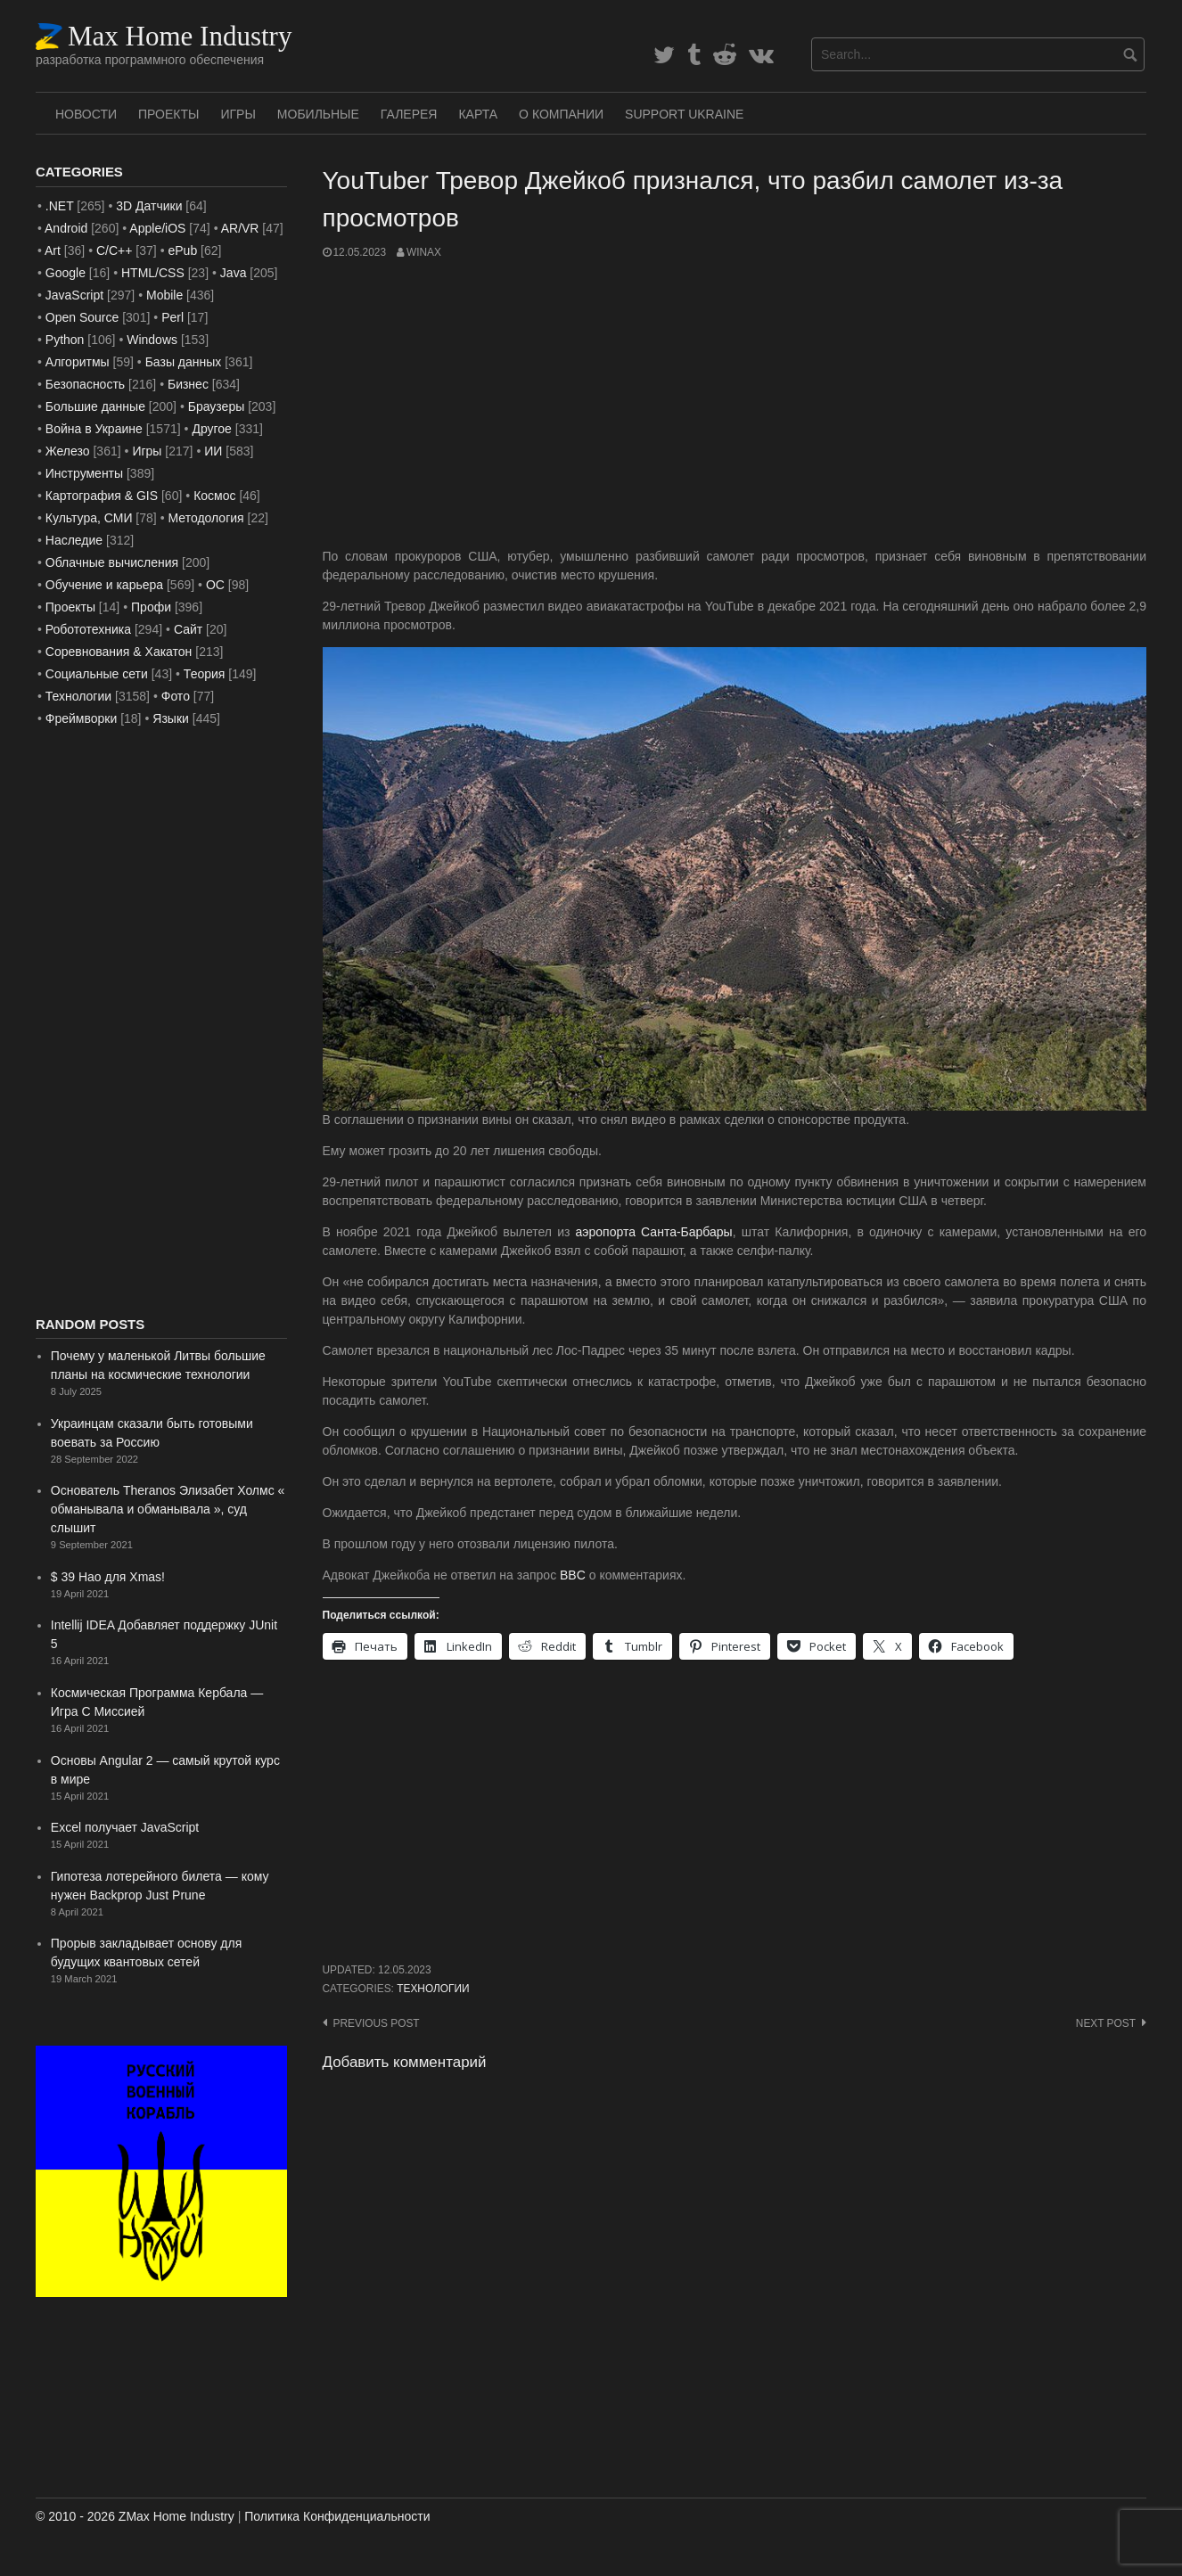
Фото (175, 696)
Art (53, 250)
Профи (151, 607)
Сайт (188, 629)
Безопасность (85, 384)
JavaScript (74, 295)
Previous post (376, 2023)
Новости (86, 114)
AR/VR (240, 228)
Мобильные (318, 114)
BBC (573, 1575)
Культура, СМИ (89, 518)
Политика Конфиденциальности (337, 2516)
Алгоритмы (77, 362)
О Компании (561, 114)
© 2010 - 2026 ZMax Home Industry (135, 2516)
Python (65, 339)
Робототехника (88, 629)
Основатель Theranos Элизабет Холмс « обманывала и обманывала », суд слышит (168, 1509)
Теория (205, 674)
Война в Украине (94, 429)
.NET (59, 206)
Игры (237, 114)
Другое (211, 429)
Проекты (168, 114)
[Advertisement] (735, 404)
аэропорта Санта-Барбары (654, 1232)
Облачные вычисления (111, 562)
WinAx (423, 252)
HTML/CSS (153, 273)
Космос (214, 495)
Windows (152, 339)
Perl (172, 317)
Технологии (433, 1988)
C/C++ (114, 250)
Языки (170, 718)
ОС (215, 585)
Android (66, 228)
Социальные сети (96, 674)
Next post (1106, 2023)
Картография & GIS (101, 495)
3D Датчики (149, 206)
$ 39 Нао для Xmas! (108, 1577)
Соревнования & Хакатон (119, 651)
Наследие (74, 540)
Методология (206, 518)
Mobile (164, 295)
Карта (477, 114)
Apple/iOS (157, 228)
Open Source (82, 317)
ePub (182, 250)
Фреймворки (81, 718)
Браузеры (216, 406)
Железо (67, 451)
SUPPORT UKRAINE (684, 114)
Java (233, 273)
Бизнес (188, 384)
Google (65, 273)
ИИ (213, 451)
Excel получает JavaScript (125, 1827)
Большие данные (95, 406)
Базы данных (183, 362)
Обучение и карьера (104, 585)
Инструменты (84, 473)
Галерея (409, 114)
